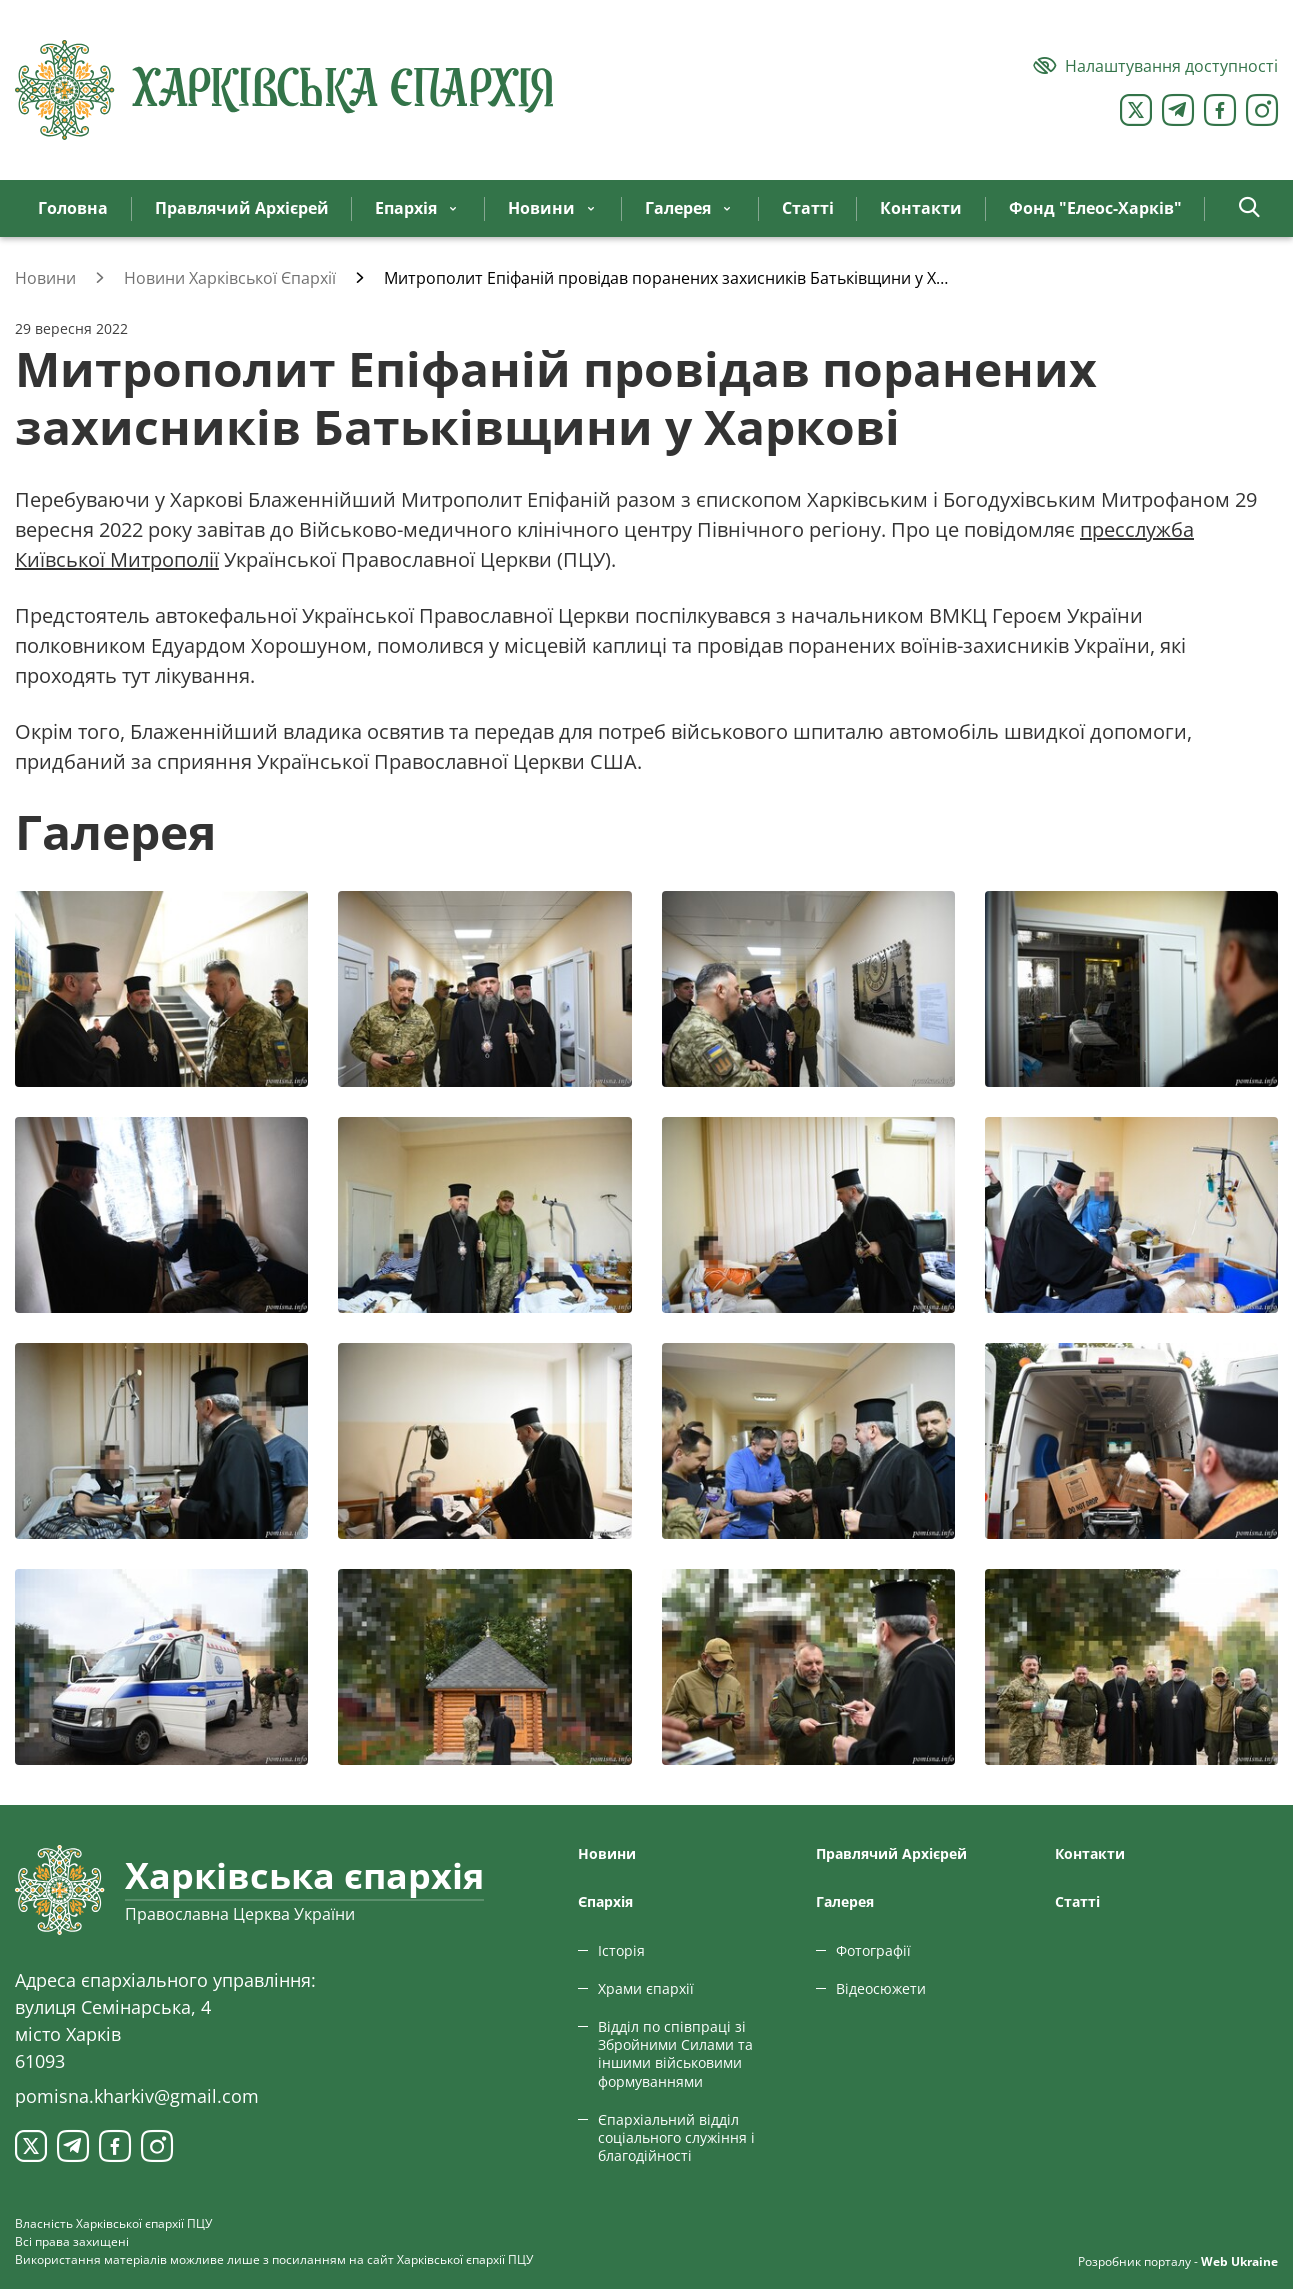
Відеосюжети (881, 1988)
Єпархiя (605, 1901)
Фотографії (873, 1950)
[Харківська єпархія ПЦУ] (285, 90)
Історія (621, 1950)
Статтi (1077, 1901)
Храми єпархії (646, 1988)
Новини (607, 1853)
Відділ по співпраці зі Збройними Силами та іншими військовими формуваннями (675, 2054)
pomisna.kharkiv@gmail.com (137, 2096)
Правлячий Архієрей (891, 1853)
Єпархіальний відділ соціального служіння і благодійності (676, 2137)
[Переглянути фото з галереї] (161, 989)
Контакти (1090, 1853)
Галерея (845, 1901)
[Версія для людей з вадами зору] (1155, 66)
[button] (1249, 208)
